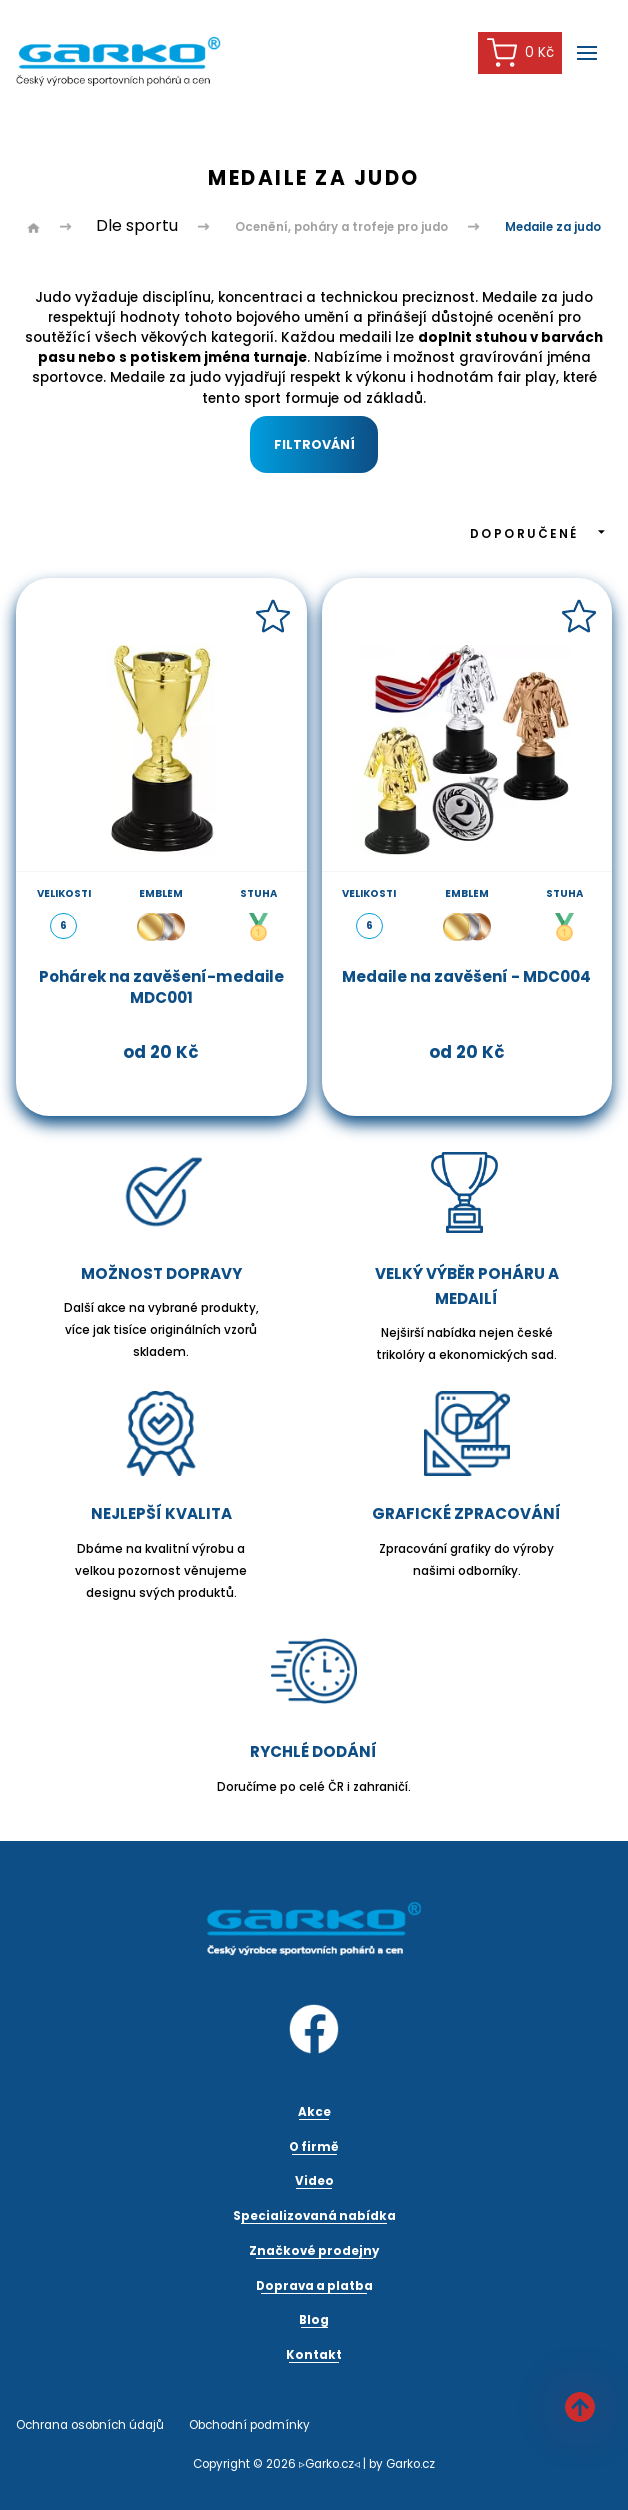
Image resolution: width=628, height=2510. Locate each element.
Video (314, 2181)
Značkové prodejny (314, 2251)
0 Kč (520, 52)
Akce (314, 2112)
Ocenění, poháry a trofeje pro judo (341, 227)
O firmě (314, 2147)
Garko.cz (410, 2464)
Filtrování (314, 444)
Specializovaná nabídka (314, 2216)
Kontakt (314, 2355)
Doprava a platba (314, 2286)
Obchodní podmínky (249, 2425)
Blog (314, 2320)
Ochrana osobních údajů (90, 2425)
